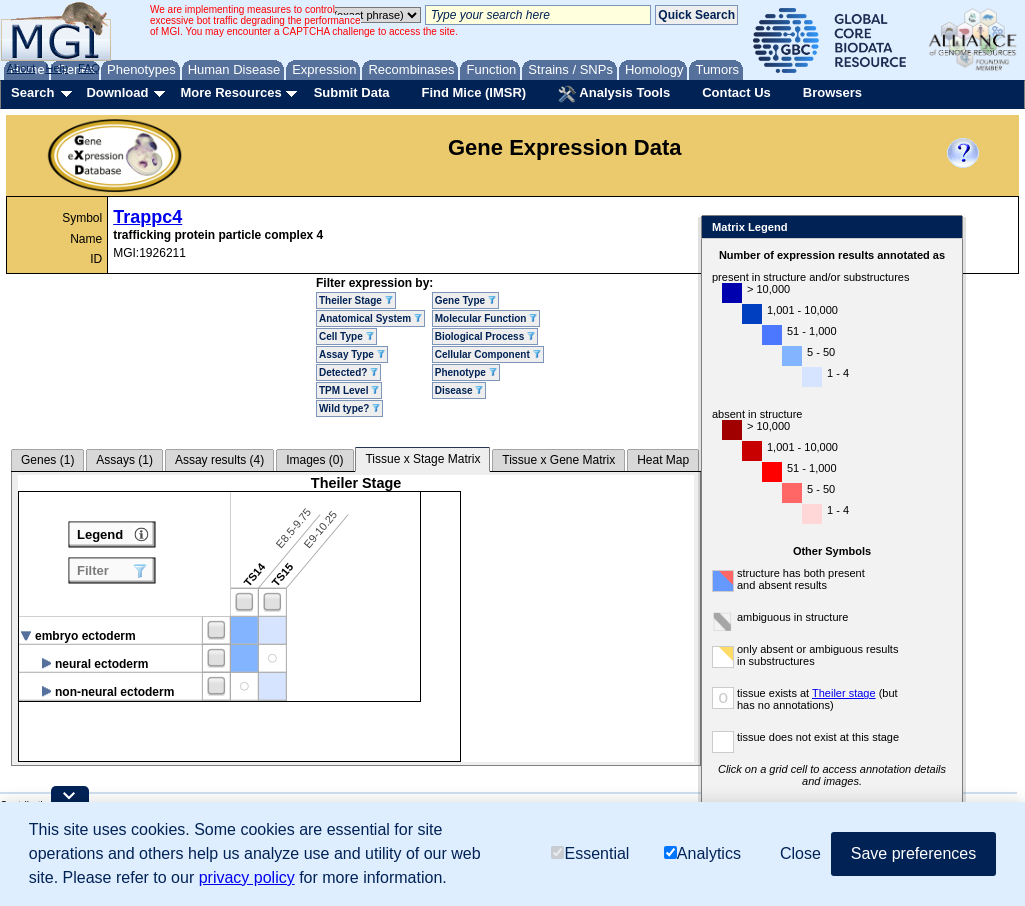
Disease (459, 390)
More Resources (230, 92)
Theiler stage (844, 693)
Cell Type (346, 336)
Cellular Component (488, 354)
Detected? (348, 372)
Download (117, 92)
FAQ (89, 68)
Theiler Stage (356, 300)
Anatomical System (370, 318)
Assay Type (352, 354)
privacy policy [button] (247, 877)
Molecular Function (486, 318)
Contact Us (736, 92)
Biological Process (485, 336)
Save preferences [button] (913, 853)
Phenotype (466, 372)
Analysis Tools (614, 94)
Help (56, 68)
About (21, 68)
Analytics (702, 853)
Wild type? (349, 408)
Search (32, 92)
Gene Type (465, 300)
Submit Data (352, 92)
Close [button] (800, 853)
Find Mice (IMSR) (473, 92)
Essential (590, 853)
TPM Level (349, 390)
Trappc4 (147, 217)
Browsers (832, 92)
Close (943, 228)
